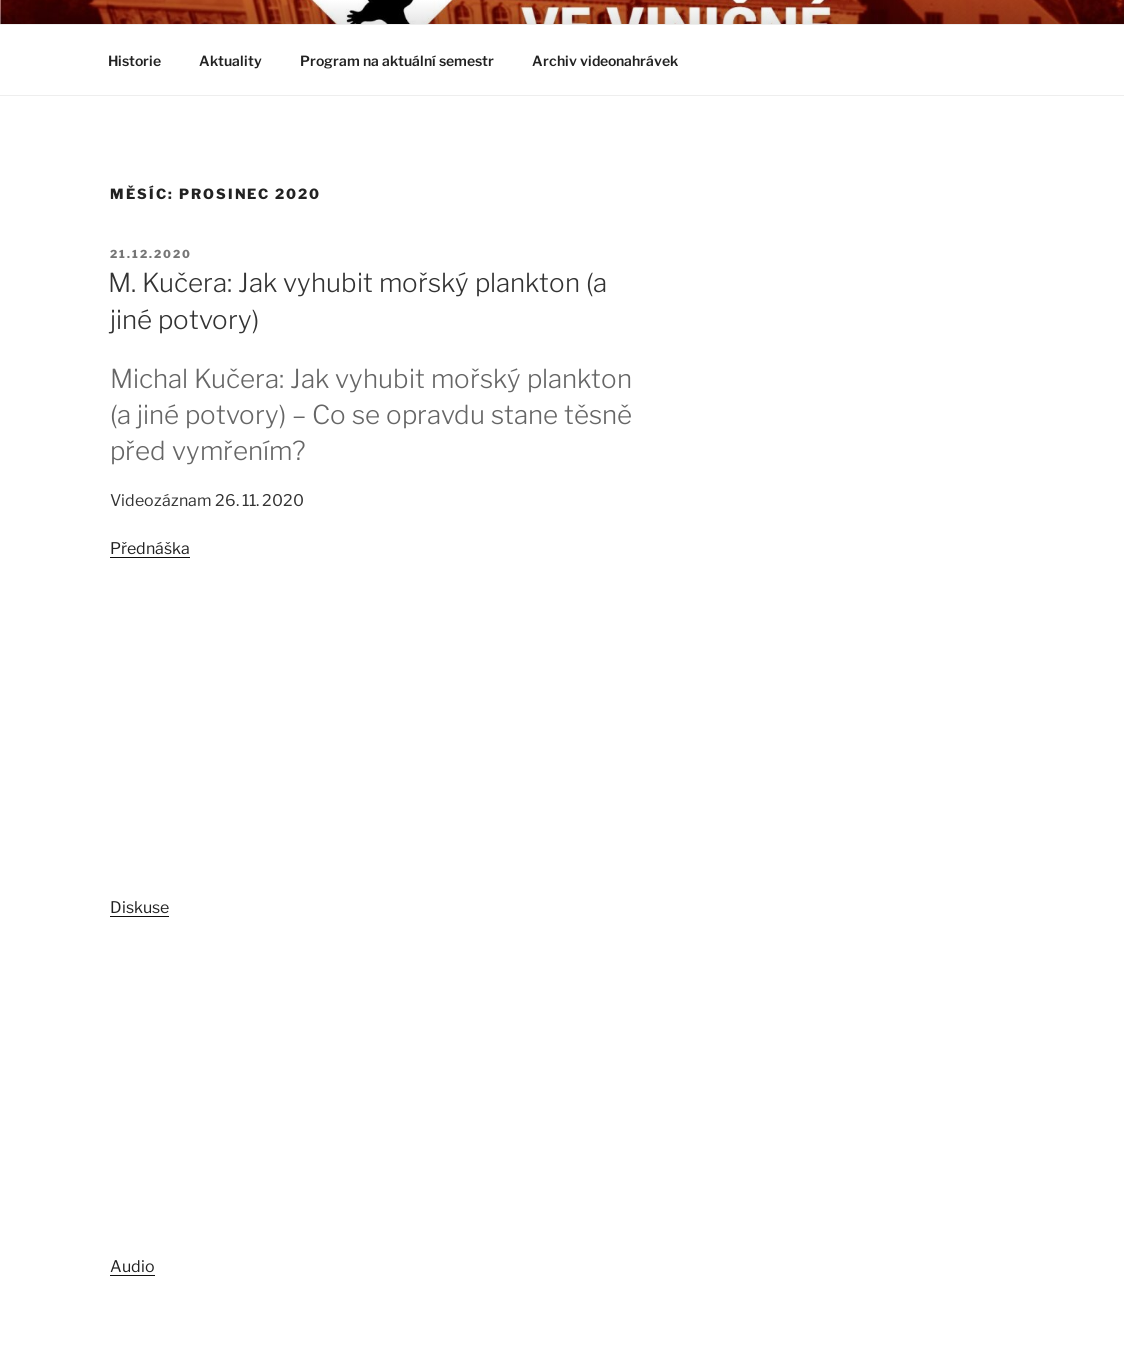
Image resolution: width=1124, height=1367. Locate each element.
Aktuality (230, 60)
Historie (134, 60)
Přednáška (150, 548)
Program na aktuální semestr (397, 60)
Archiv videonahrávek (614, 60)
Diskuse (139, 907)
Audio (132, 1266)
